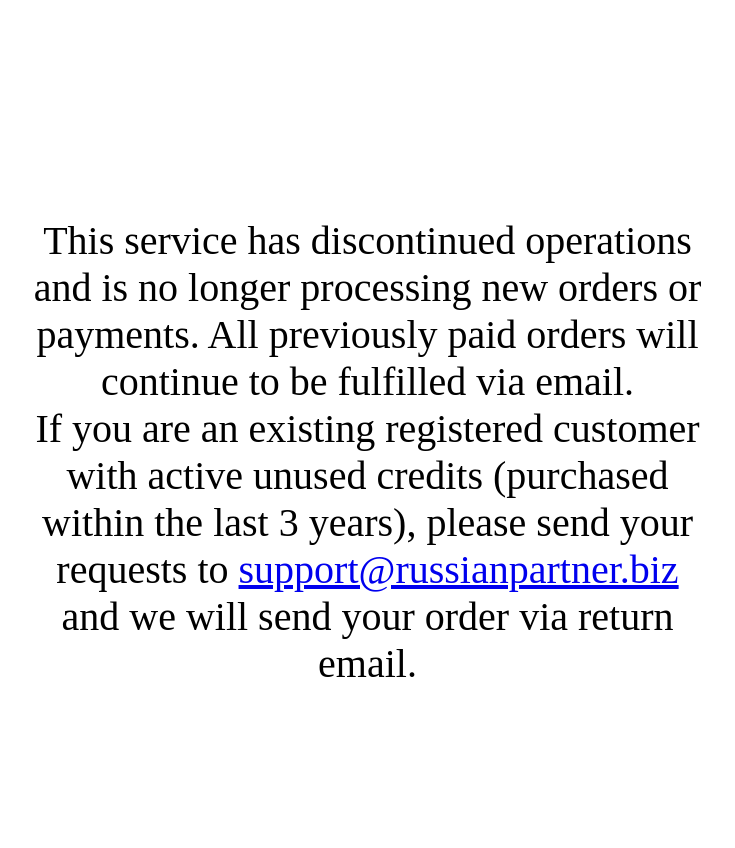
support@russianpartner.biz (459, 569)
